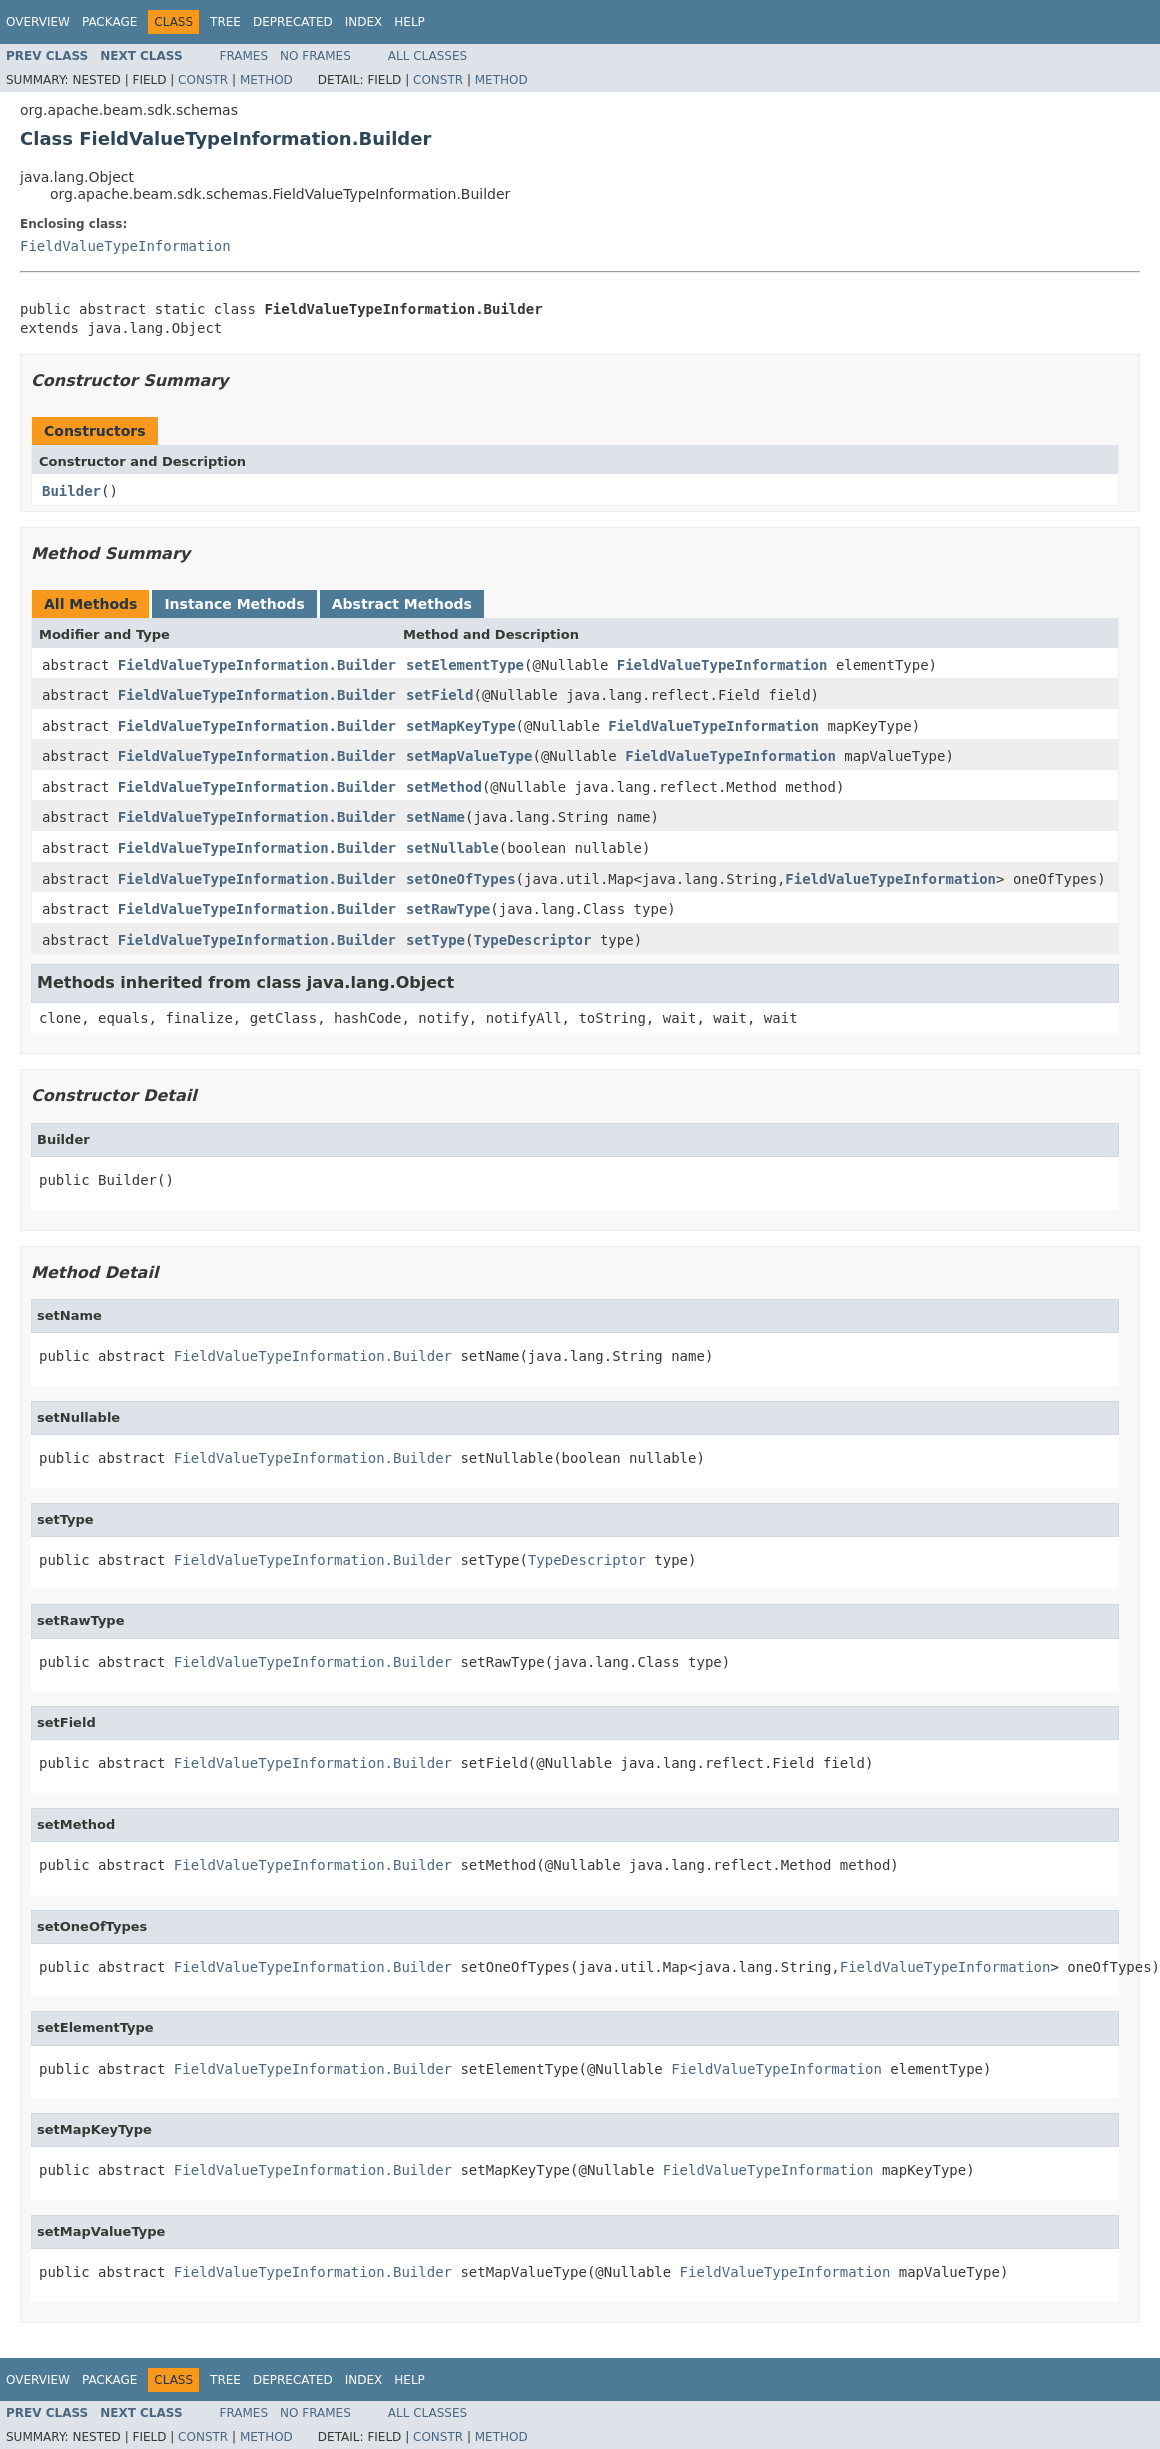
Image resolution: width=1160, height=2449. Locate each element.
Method (266, 80)
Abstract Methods (402, 604)
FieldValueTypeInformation (125, 246)
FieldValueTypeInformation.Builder (257, 665)
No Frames (315, 56)
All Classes (427, 56)
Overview (38, 22)
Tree (225, 22)
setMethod (444, 787)
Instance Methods (234, 604)
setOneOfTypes (461, 879)
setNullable (452, 848)
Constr (203, 80)
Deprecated (293, 22)
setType (435, 940)
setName (435, 817)
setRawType (448, 909)
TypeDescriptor (532, 940)
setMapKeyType (461, 726)
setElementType (465, 665)
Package (109, 22)
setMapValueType (469, 756)
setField (439, 695)
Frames (244, 56)
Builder (71, 491)
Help (409, 22)
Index (364, 22)
